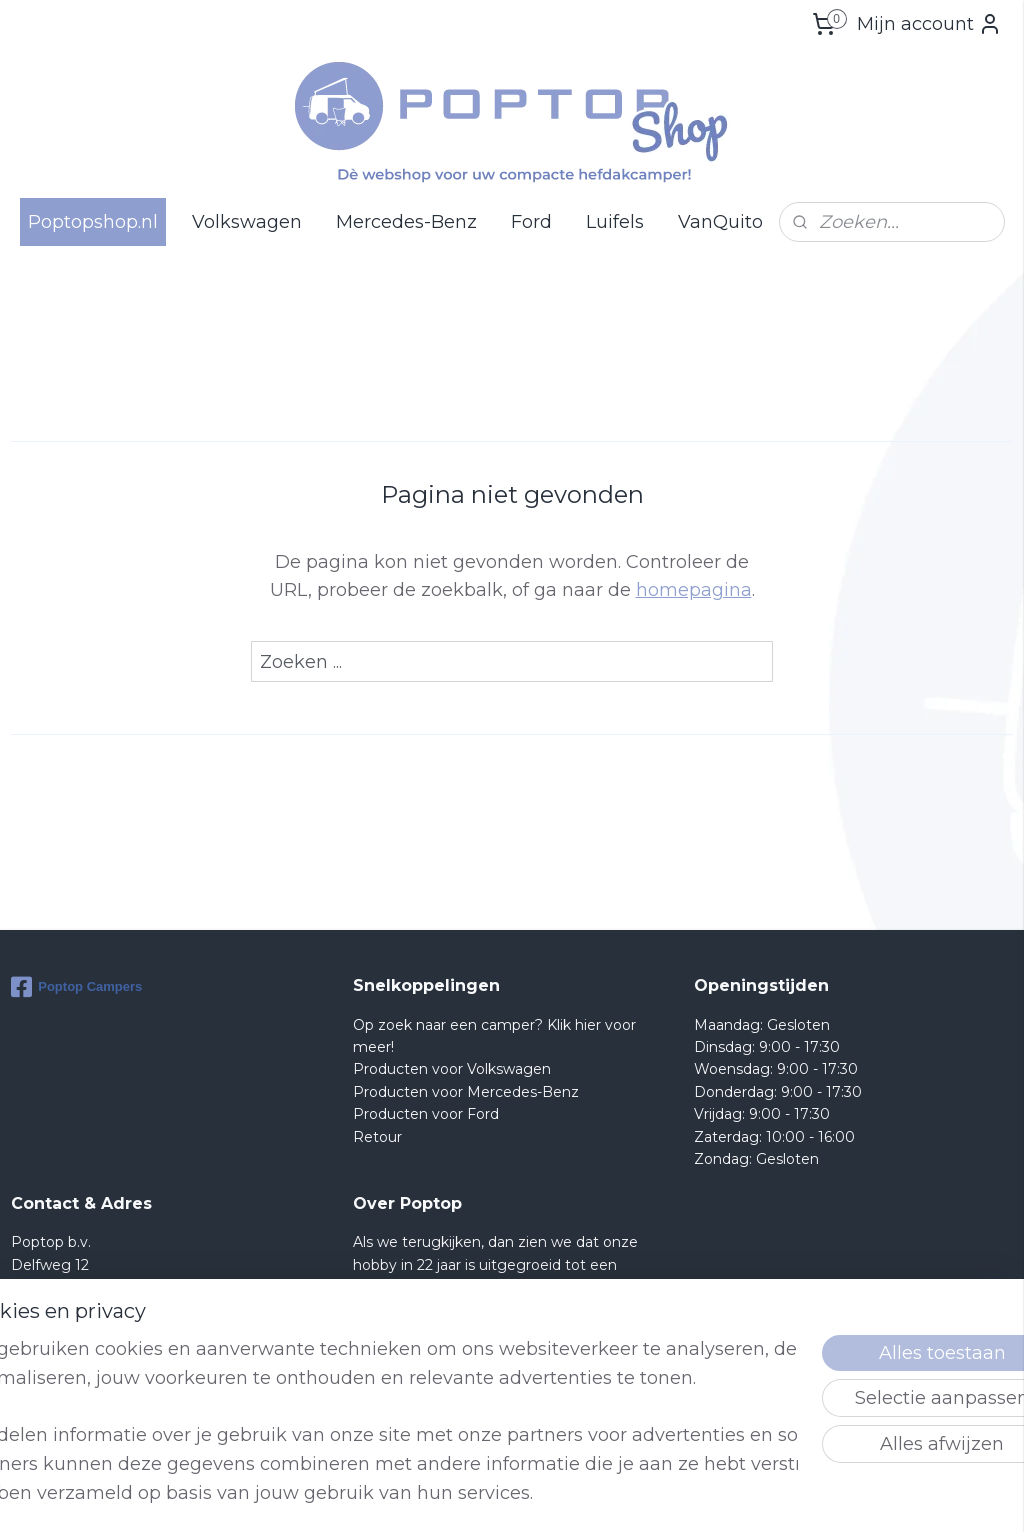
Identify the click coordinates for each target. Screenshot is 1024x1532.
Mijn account (929, 24)
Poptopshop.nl (93, 222)
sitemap (580, 1495)
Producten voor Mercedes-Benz (466, 1092)
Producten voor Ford (426, 1114)
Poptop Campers (76, 987)
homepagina (694, 590)
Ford (531, 222)
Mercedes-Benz (406, 222)
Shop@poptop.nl (91, 1354)
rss (617, 1495)
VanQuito (720, 222)
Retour (377, 1137)
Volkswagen (247, 222)
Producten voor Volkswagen (452, 1069)
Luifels (615, 222)
